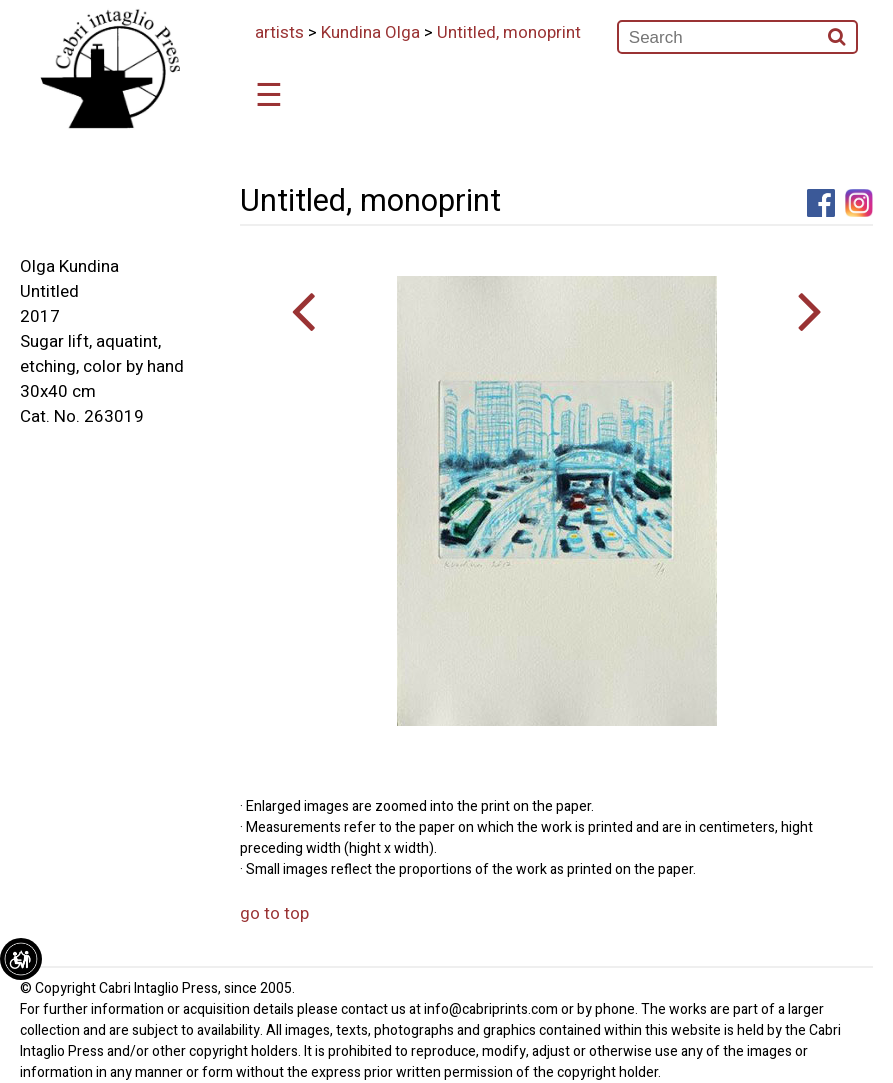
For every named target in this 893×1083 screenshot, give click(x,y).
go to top (274, 913)
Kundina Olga (370, 32)
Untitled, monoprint (509, 32)
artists (279, 32)
